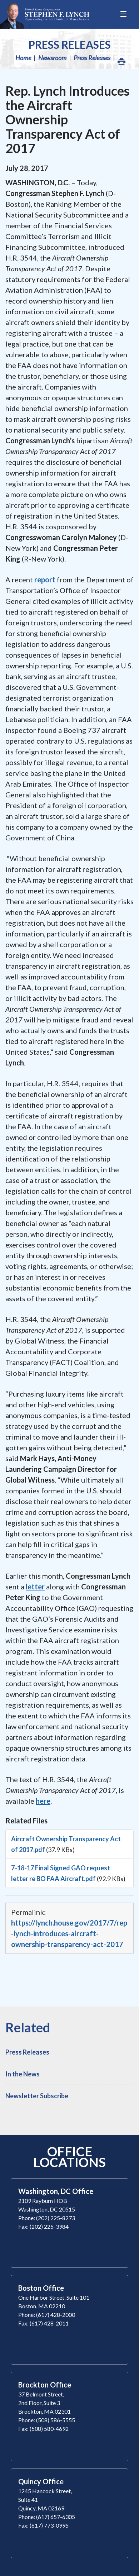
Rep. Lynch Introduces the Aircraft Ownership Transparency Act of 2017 (67, 119)
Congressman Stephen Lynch (44, 14)
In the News (22, 2074)
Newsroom (52, 58)
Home (23, 58)
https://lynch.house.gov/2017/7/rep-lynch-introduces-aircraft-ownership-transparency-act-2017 (69, 1933)
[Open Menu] (124, 14)
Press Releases (70, 44)
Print (121, 60)
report (44, 579)
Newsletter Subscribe (36, 2096)
